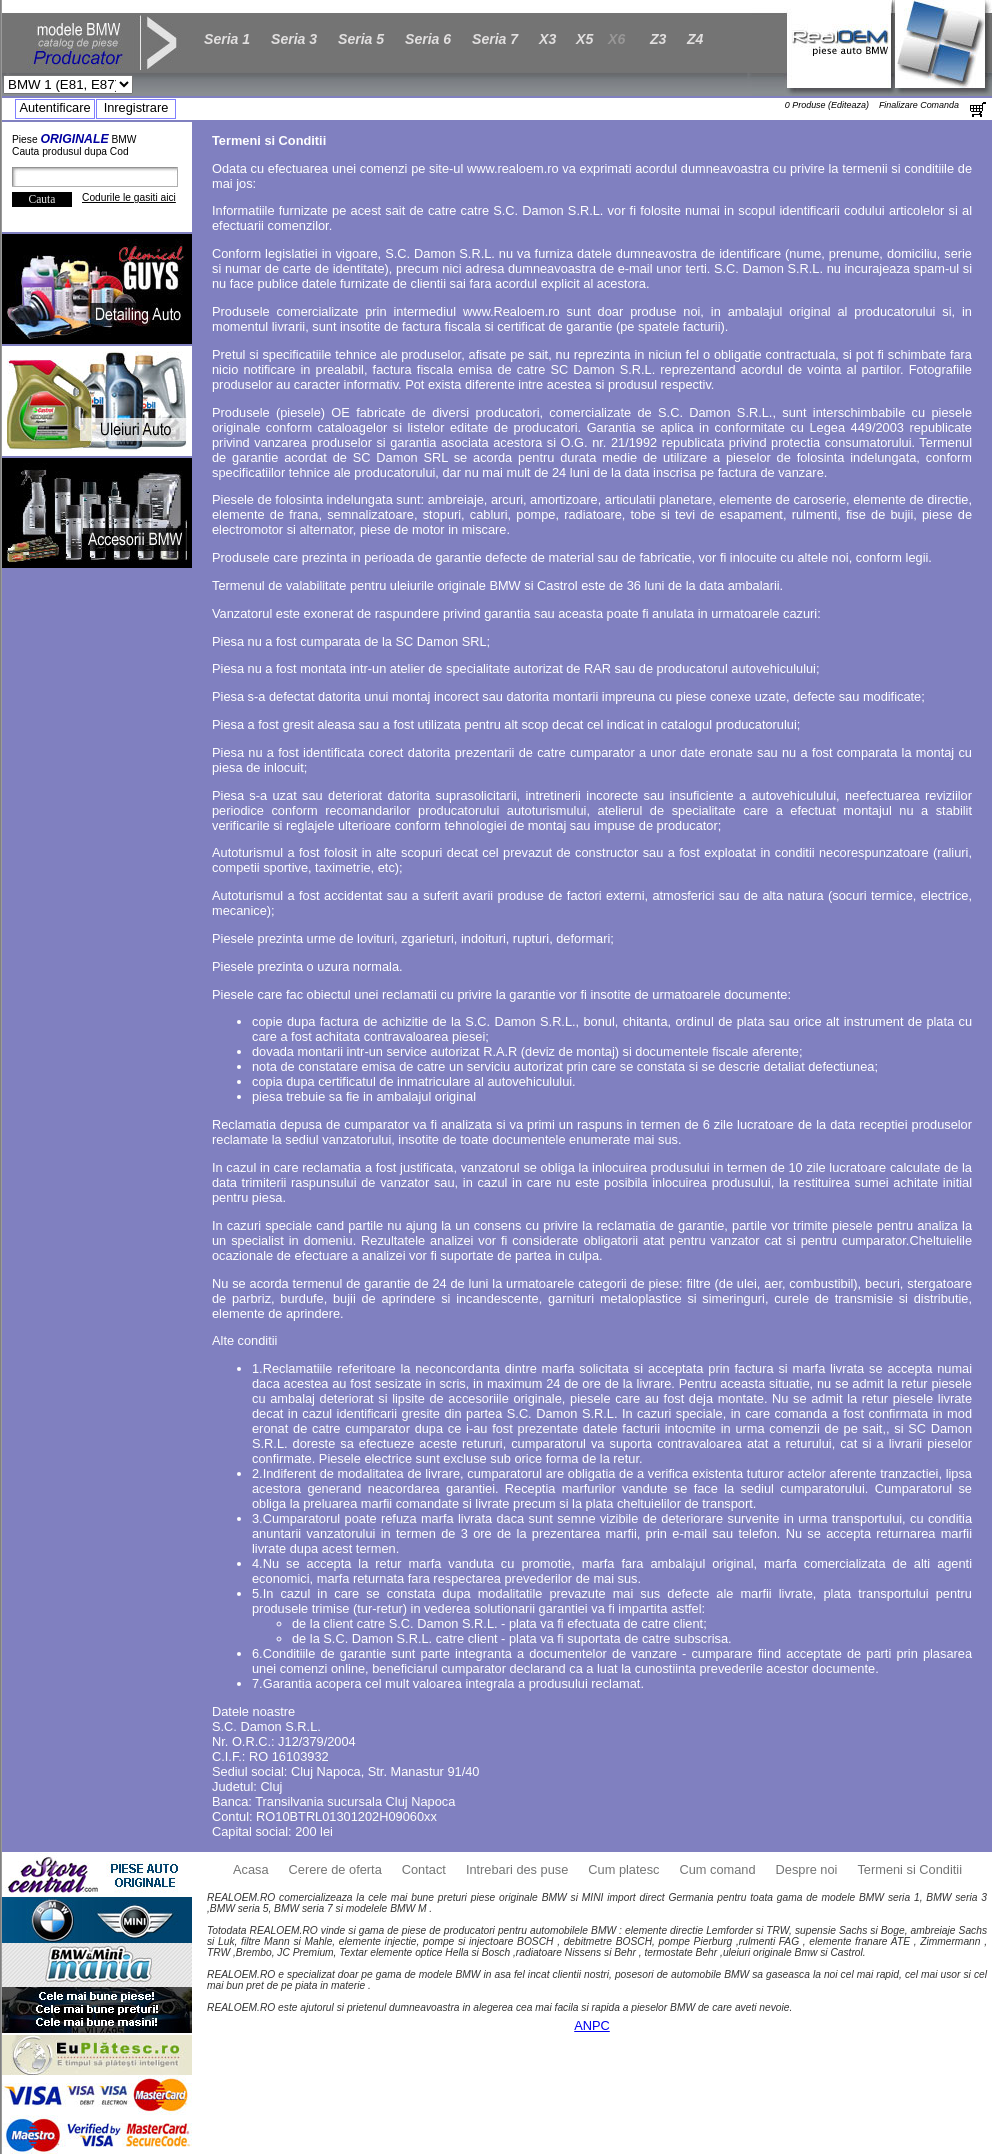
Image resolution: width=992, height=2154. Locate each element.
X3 (547, 39)
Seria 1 (227, 39)
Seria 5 (361, 39)
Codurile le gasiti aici (129, 197)
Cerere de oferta (335, 1869)
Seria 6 (428, 39)
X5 (584, 39)
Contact (424, 1869)
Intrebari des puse (517, 1869)
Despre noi (807, 1869)
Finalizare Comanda (919, 105)
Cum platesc (623, 1869)
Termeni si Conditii (909, 1869)
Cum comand (717, 1869)
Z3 (658, 39)
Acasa (251, 1869)
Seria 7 (495, 39)
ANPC (592, 2025)
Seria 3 (294, 39)
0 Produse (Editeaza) (827, 105)
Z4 (695, 39)
